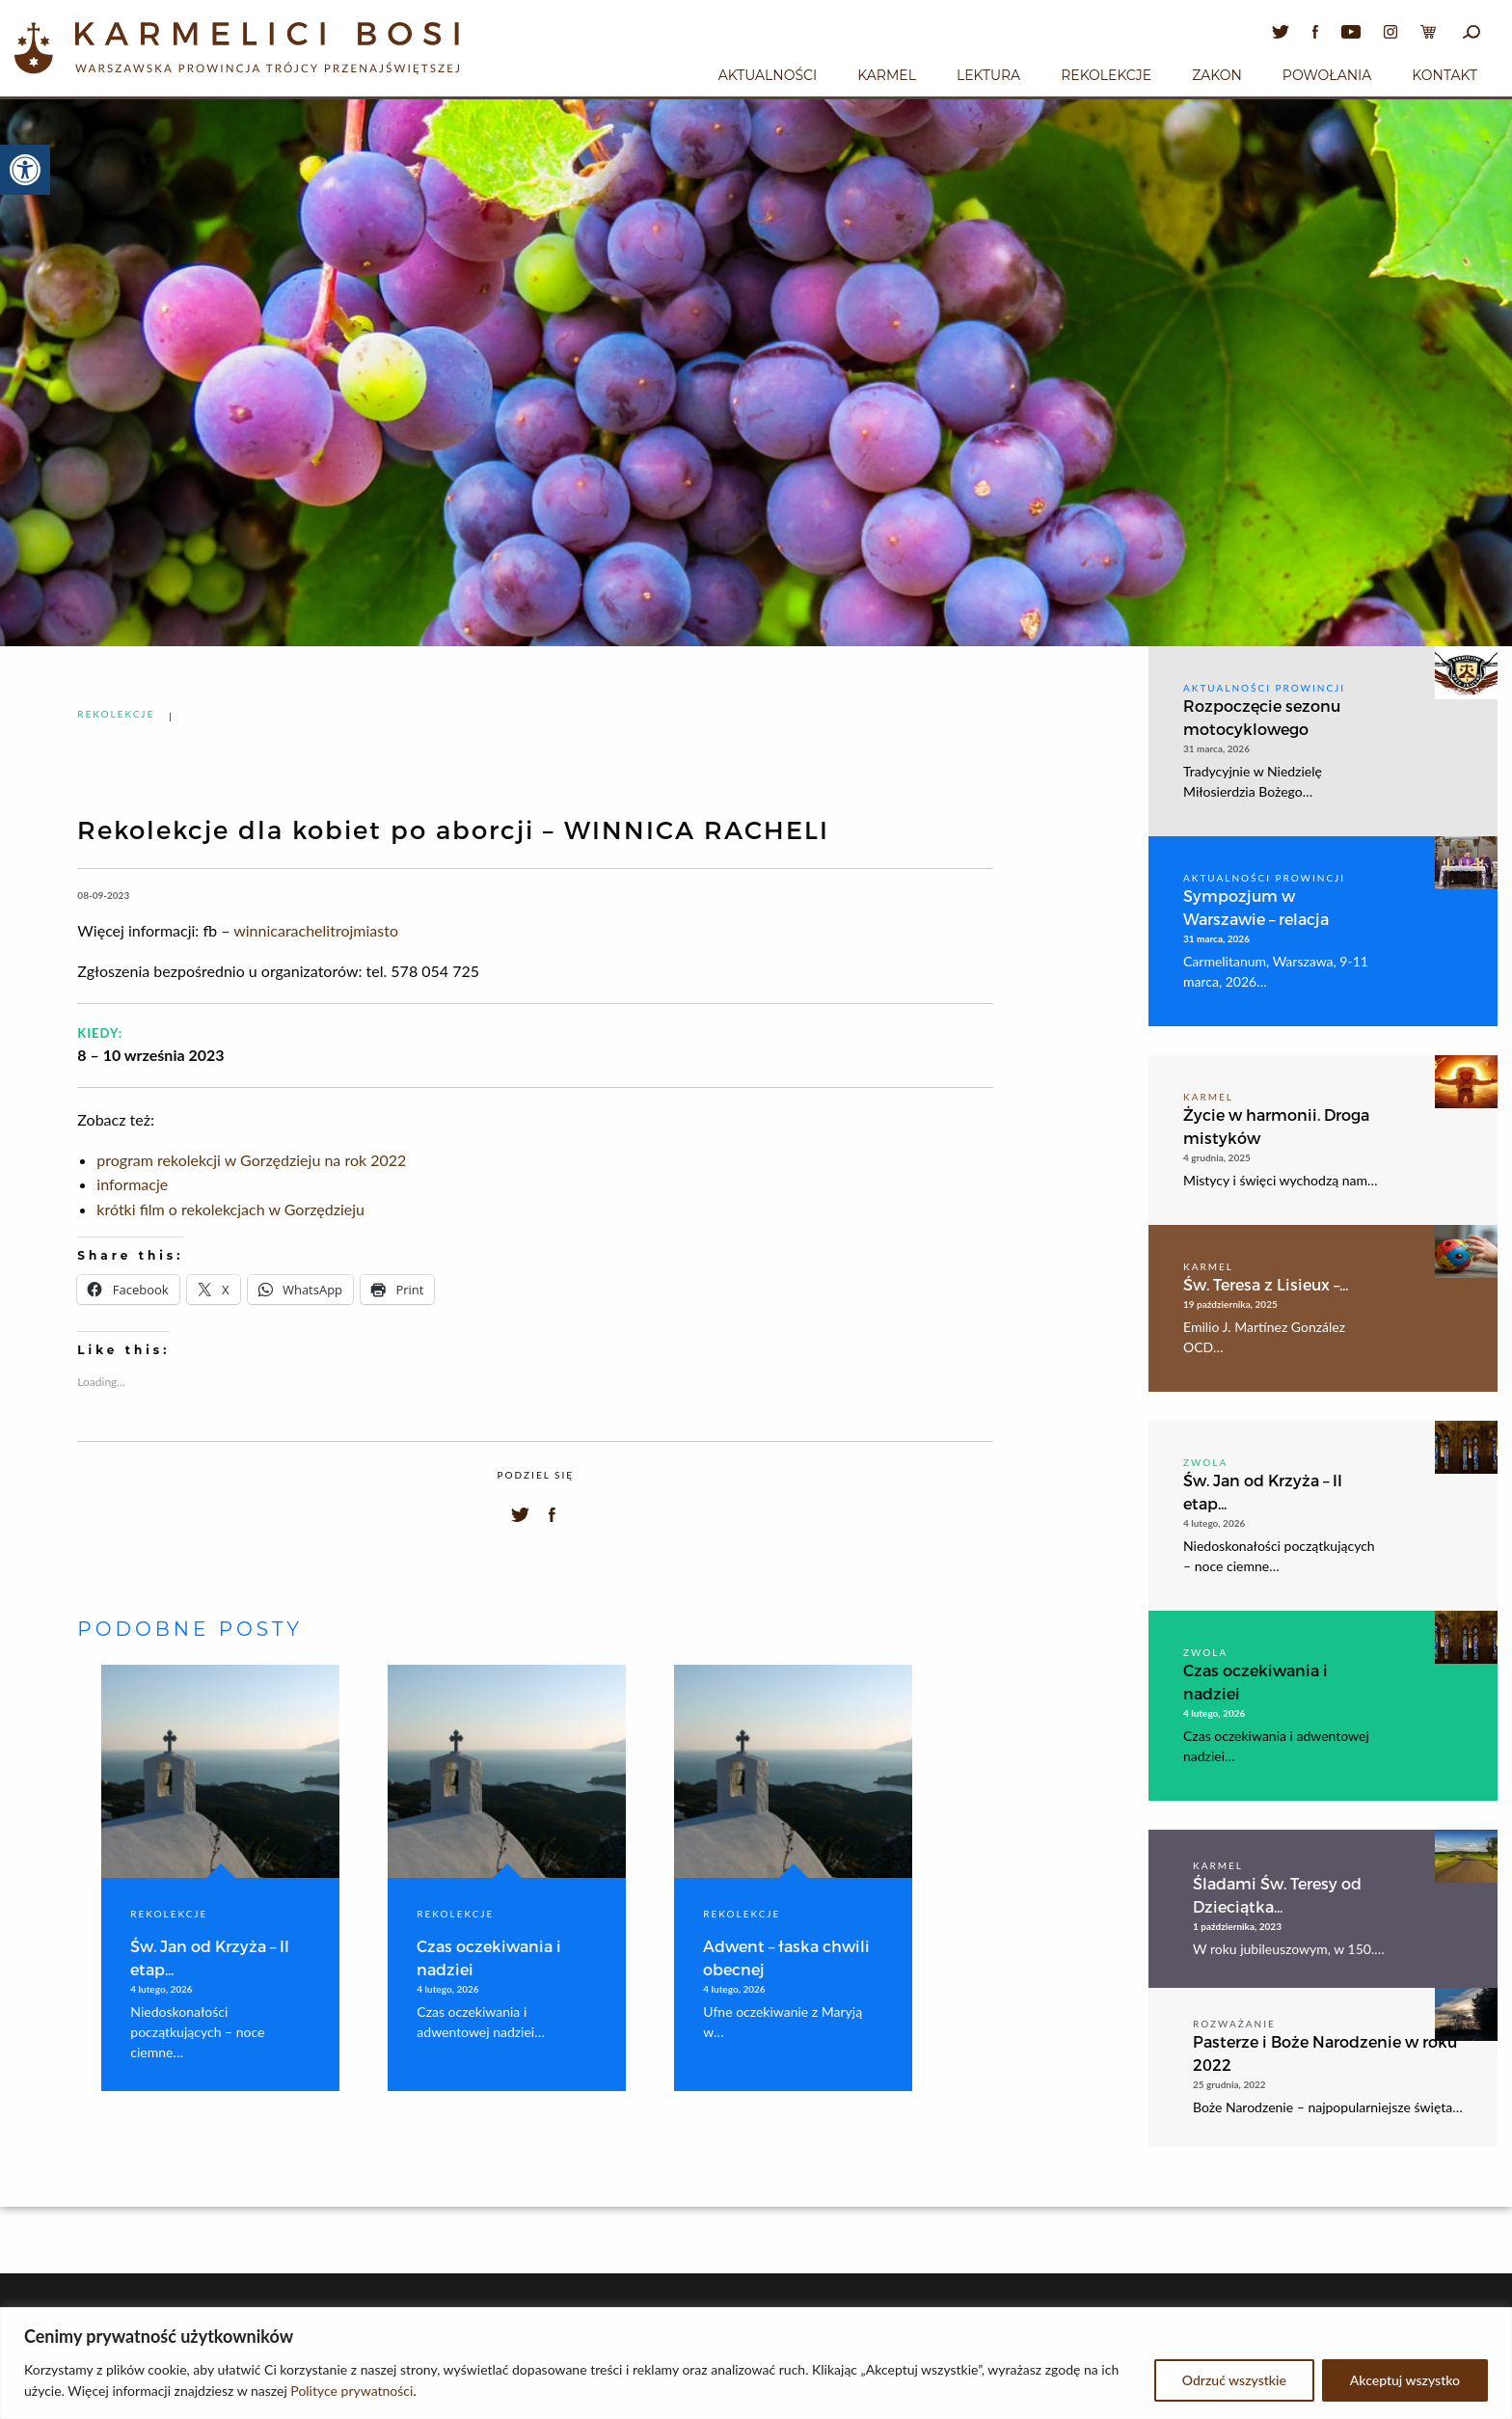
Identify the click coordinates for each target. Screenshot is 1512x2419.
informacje (132, 1184)
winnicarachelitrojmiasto (315, 930)
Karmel (886, 75)
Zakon (1217, 75)
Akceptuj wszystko (1405, 2380)
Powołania (1327, 75)
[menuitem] (767, 72)
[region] (756, 2363)
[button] (25, 170)
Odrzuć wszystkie (1234, 2380)
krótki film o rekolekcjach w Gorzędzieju (230, 1209)
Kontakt (1444, 75)
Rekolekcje (1106, 75)
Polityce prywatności (351, 2390)
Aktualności (767, 75)
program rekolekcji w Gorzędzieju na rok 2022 (251, 1160)
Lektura (988, 75)
